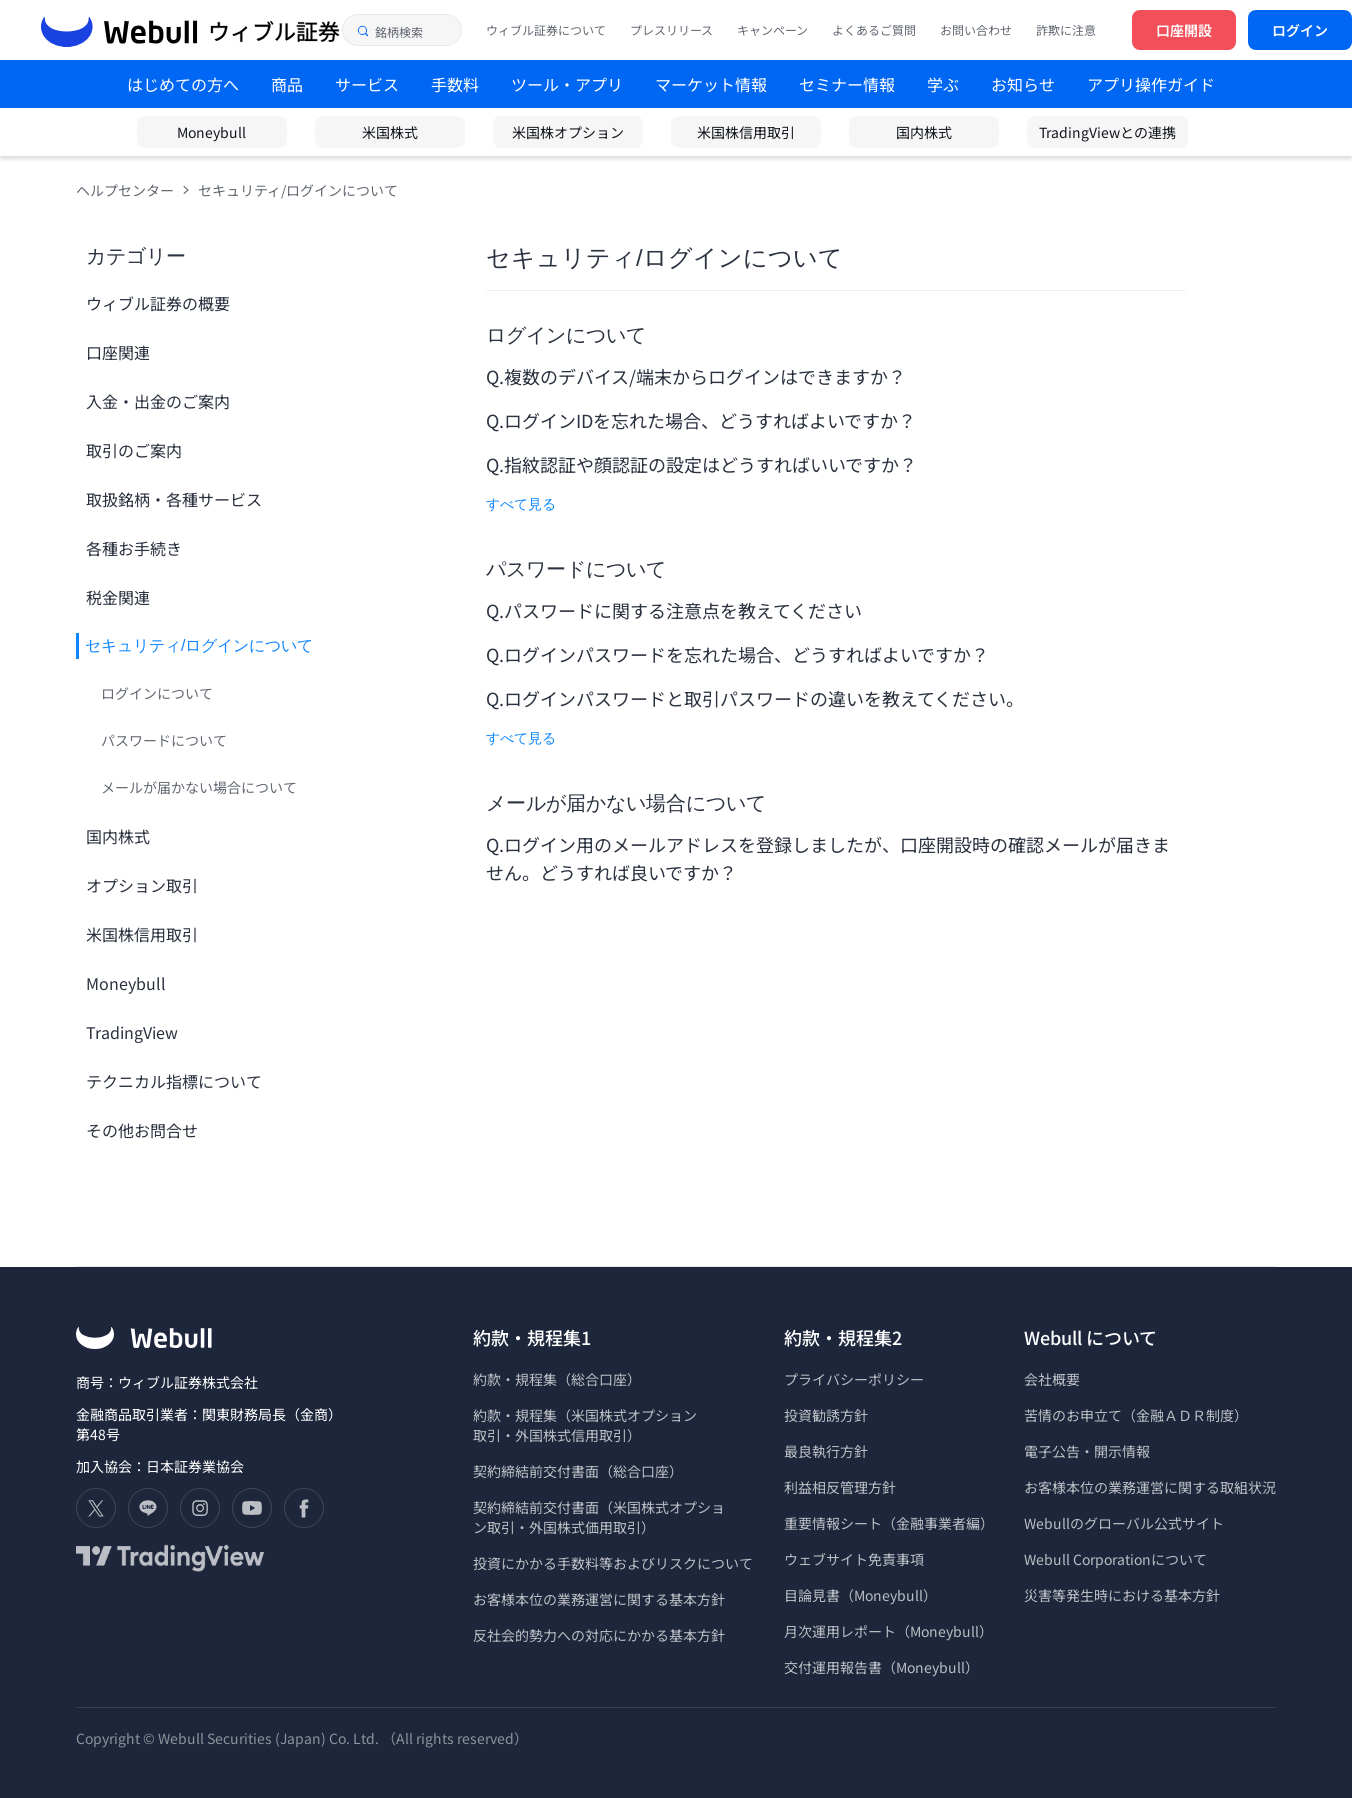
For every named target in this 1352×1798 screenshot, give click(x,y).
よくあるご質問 (874, 30)
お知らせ (1023, 84)
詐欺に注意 (1066, 30)
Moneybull (211, 132)
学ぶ (943, 84)
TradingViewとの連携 (1107, 132)
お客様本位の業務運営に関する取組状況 (1150, 1487)
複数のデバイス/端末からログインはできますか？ (705, 376)
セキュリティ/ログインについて (298, 190)
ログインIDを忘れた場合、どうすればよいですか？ (711, 420)
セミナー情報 (847, 84)
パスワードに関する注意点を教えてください (683, 610)
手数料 (455, 84)
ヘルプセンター (125, 190)
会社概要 (1052, 1379)
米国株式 (390, 132)
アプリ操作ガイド (1151, 84)
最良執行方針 (826, 1451)
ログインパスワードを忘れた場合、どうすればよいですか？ (748, 654)
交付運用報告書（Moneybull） (881, 1667)
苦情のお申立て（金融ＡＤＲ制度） (1136, 1415)
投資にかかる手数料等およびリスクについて (613, 1563)
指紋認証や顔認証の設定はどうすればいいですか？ (712, 464)
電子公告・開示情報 (1087, 1451)
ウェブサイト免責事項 (854, 1559)
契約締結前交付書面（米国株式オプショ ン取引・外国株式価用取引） (599, 1517)
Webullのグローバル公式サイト (1124, 1523)
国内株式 (924, 132)
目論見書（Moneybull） (860, 1595)
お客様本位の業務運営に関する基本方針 (599, 1599)
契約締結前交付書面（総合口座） (578, 1471)
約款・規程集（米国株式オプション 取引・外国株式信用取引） (585, 1425)
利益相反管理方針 (840, 1487)
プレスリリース (671, 30)
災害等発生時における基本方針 (1122, 1595)
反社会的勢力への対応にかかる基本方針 (599, 1635)
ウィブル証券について (546, 30)
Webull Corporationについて (1117, 1559)
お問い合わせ (976, 30)
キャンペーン (772, 30)
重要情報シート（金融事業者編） (889, 1523)
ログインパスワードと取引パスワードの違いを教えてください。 (765, 698)
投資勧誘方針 (826, 1415)
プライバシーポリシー (854, 1379)
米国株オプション (568, 132)
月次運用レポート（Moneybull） (888, 1631)
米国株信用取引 (746, 132)
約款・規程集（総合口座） (557, 1379)
